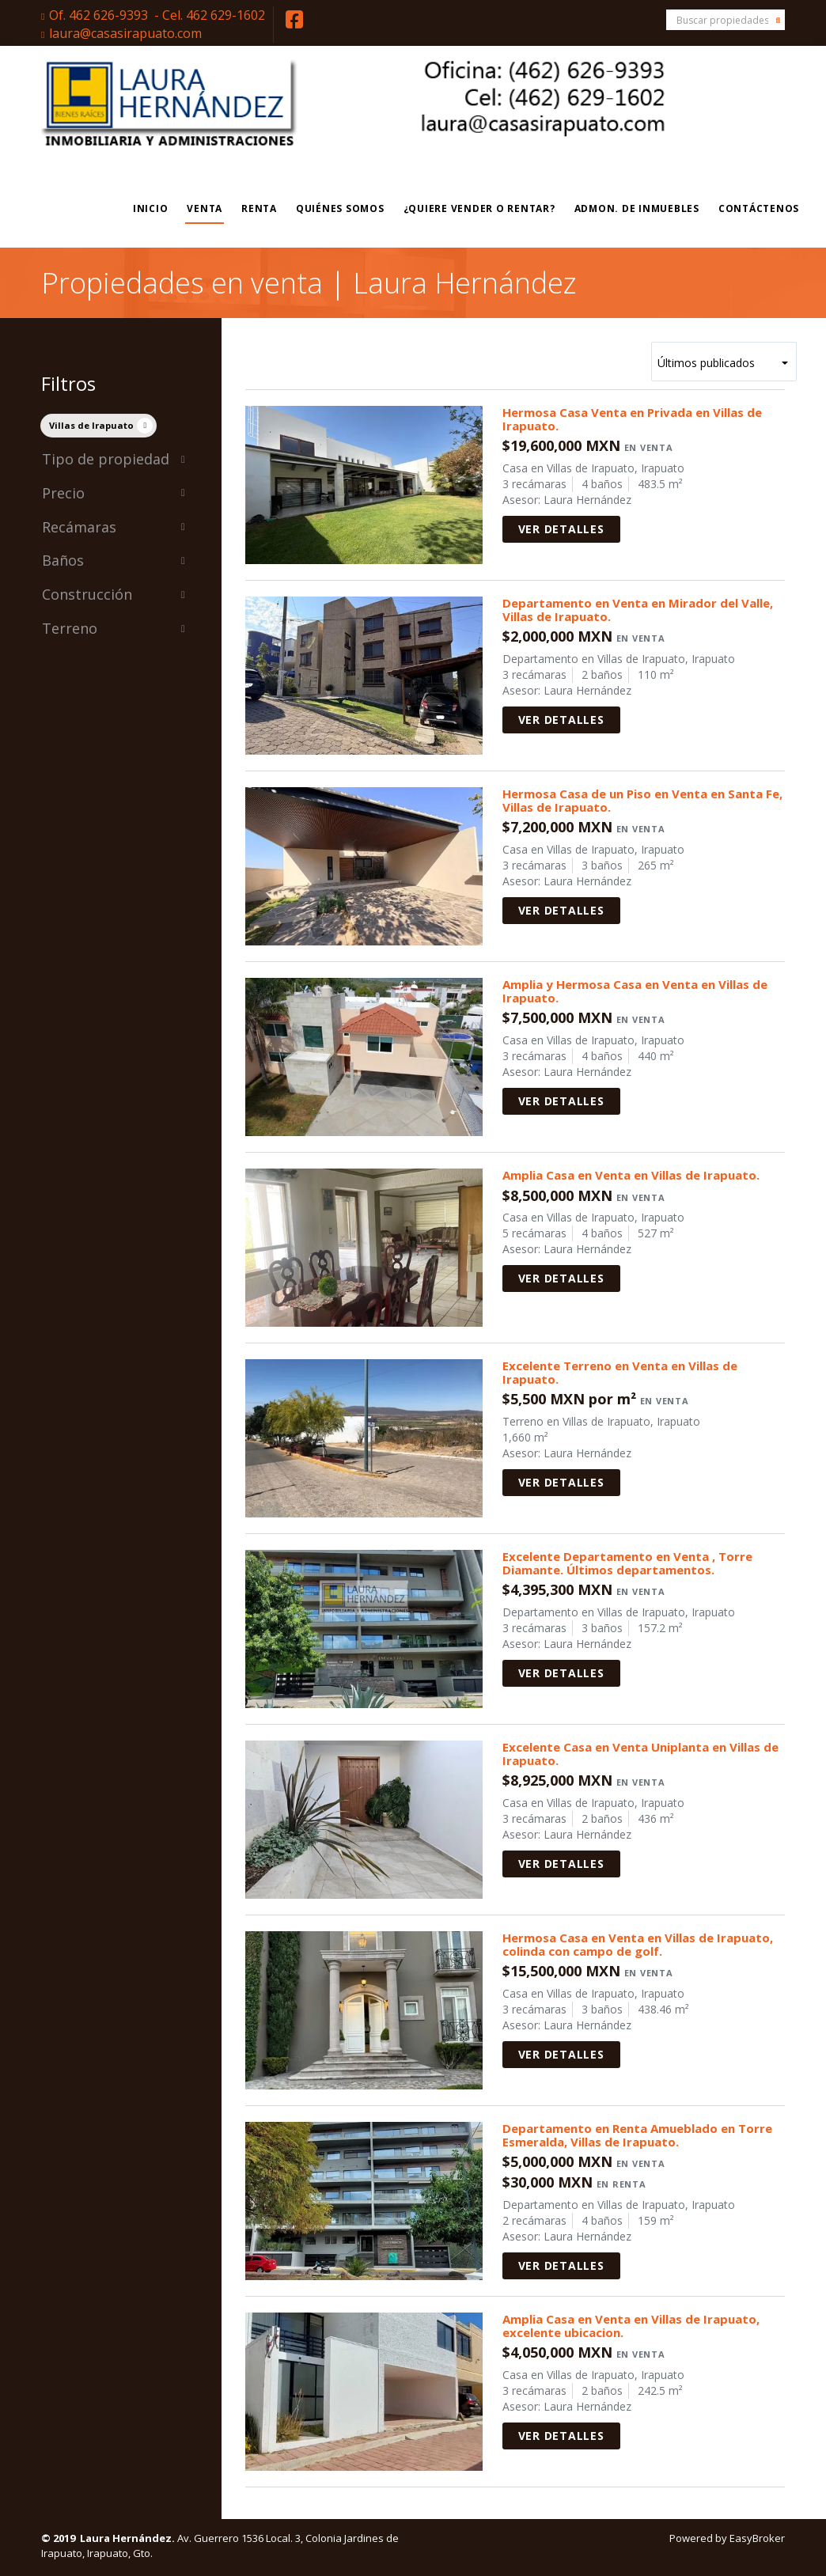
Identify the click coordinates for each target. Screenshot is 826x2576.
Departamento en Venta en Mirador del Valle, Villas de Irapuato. (637, 609)
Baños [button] (113, 561)
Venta (204, 208)
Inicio (151, 208)
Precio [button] (113, 494)
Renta (259, 208)
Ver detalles (561, 528)
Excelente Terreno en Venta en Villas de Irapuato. (619, 1372)
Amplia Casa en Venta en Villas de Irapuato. (631, 1175)
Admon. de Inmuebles (636, 208)
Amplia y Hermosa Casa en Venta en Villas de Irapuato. (634, 991)
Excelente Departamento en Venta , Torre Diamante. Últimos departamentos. (627, 1563)
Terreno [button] (113, 629)
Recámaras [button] (113, 528)
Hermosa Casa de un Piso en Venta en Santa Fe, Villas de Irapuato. (642, 800)
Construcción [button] (113, 595)
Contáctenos (758, 208)
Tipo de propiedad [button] (113, 460)
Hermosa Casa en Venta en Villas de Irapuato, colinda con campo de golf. (637, 1944)
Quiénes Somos (340, 208)
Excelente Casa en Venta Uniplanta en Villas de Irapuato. (640, 1753)
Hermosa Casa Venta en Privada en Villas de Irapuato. (632, 419)
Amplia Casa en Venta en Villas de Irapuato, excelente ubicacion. (631, 2325)
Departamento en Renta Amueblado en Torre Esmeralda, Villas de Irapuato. (637, 2135)
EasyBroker (757, 2538)
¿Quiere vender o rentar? (479, 208)
